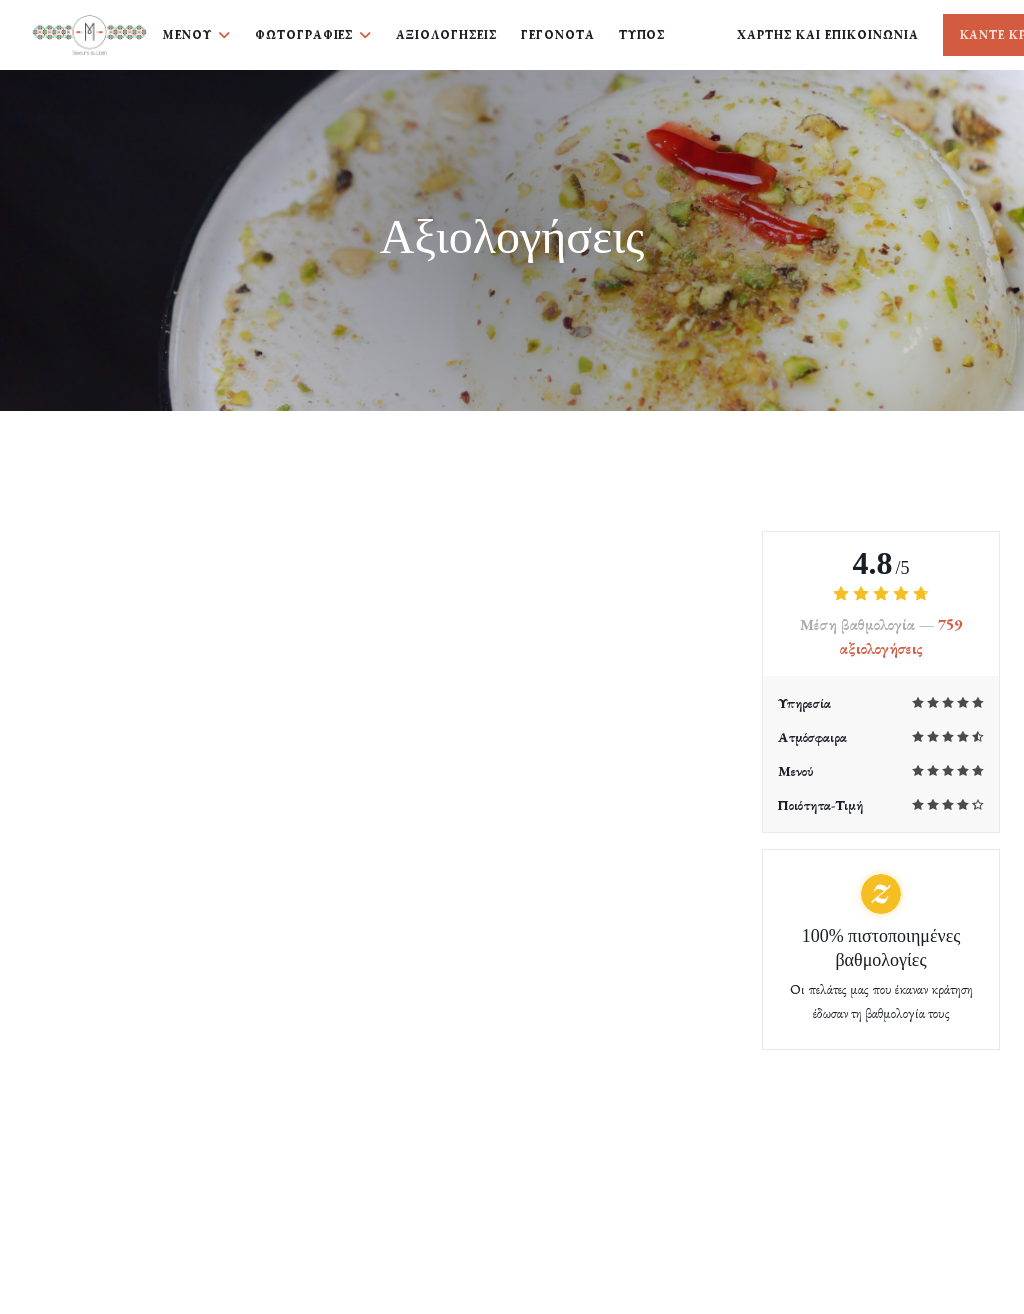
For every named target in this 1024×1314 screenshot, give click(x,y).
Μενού (197, 35)
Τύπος (642, 35)
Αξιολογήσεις (446, 35)
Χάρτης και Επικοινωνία (827, 35)
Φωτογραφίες (314, 35)
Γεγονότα (558, 35)
